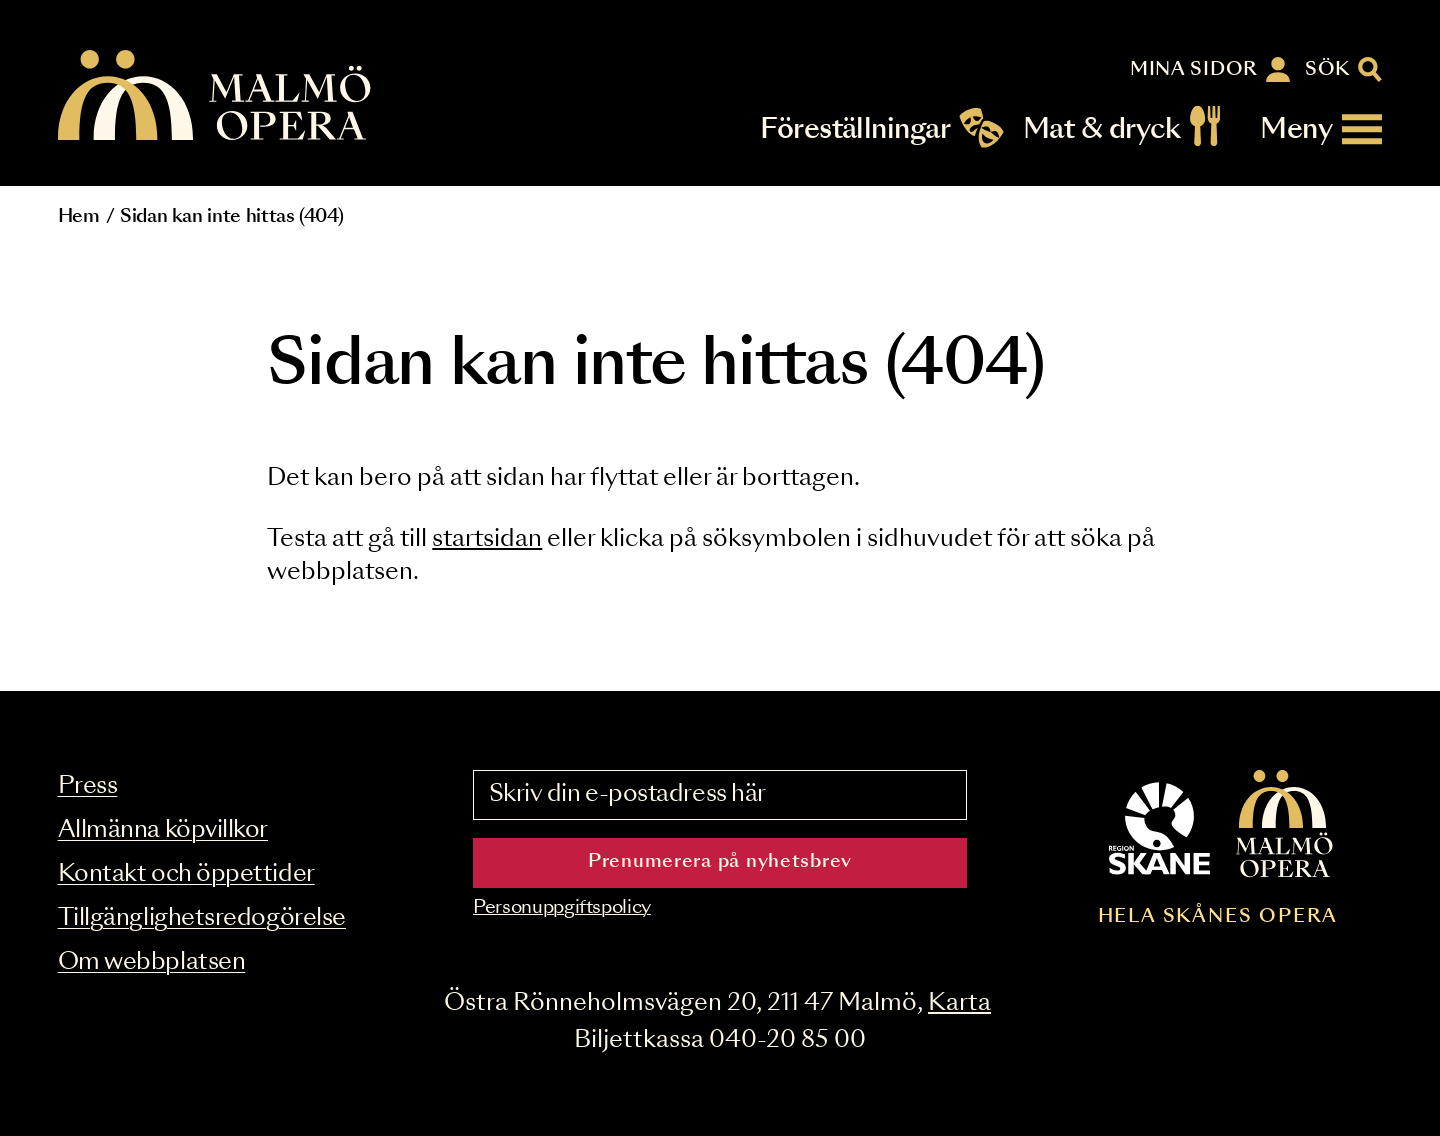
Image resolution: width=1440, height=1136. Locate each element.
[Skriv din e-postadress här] (720, 795)
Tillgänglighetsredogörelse (202, 918)
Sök (1327, 70)
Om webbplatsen (152, 962)
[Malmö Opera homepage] (216, 96)
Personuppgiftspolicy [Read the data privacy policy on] (562, 908)
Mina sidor (1194, 70)
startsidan (487, 539)
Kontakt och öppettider (186, 874)
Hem (79, 217)
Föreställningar (855, 129)
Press (88, 786)
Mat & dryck (1101, 129)
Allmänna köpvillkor (163, 830)
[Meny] (1321, 129)
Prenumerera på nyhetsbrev (720, 862)
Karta (959, 1003)
